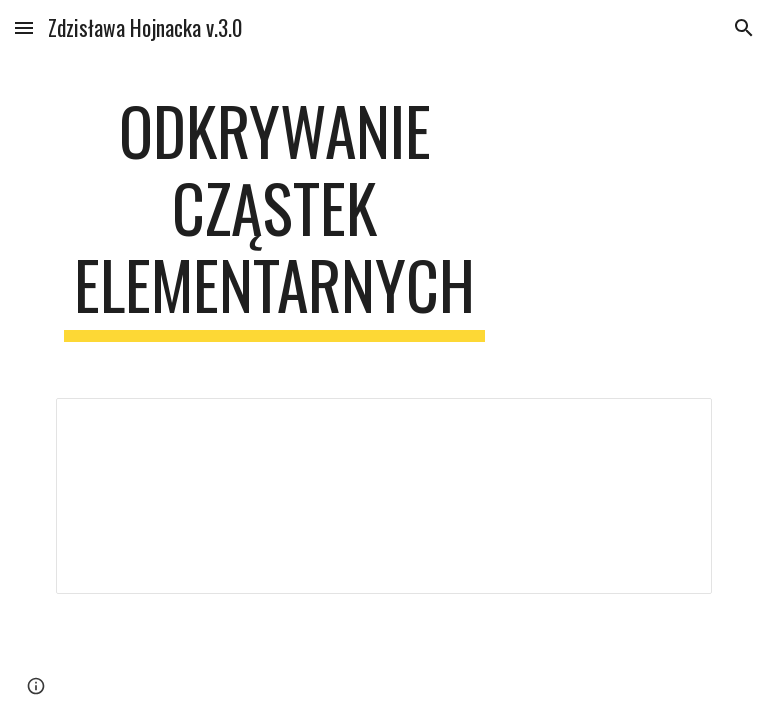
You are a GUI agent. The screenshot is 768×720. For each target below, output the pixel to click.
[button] (24, 27)
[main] (274, 217)
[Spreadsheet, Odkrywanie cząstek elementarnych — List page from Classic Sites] (383, 496)
